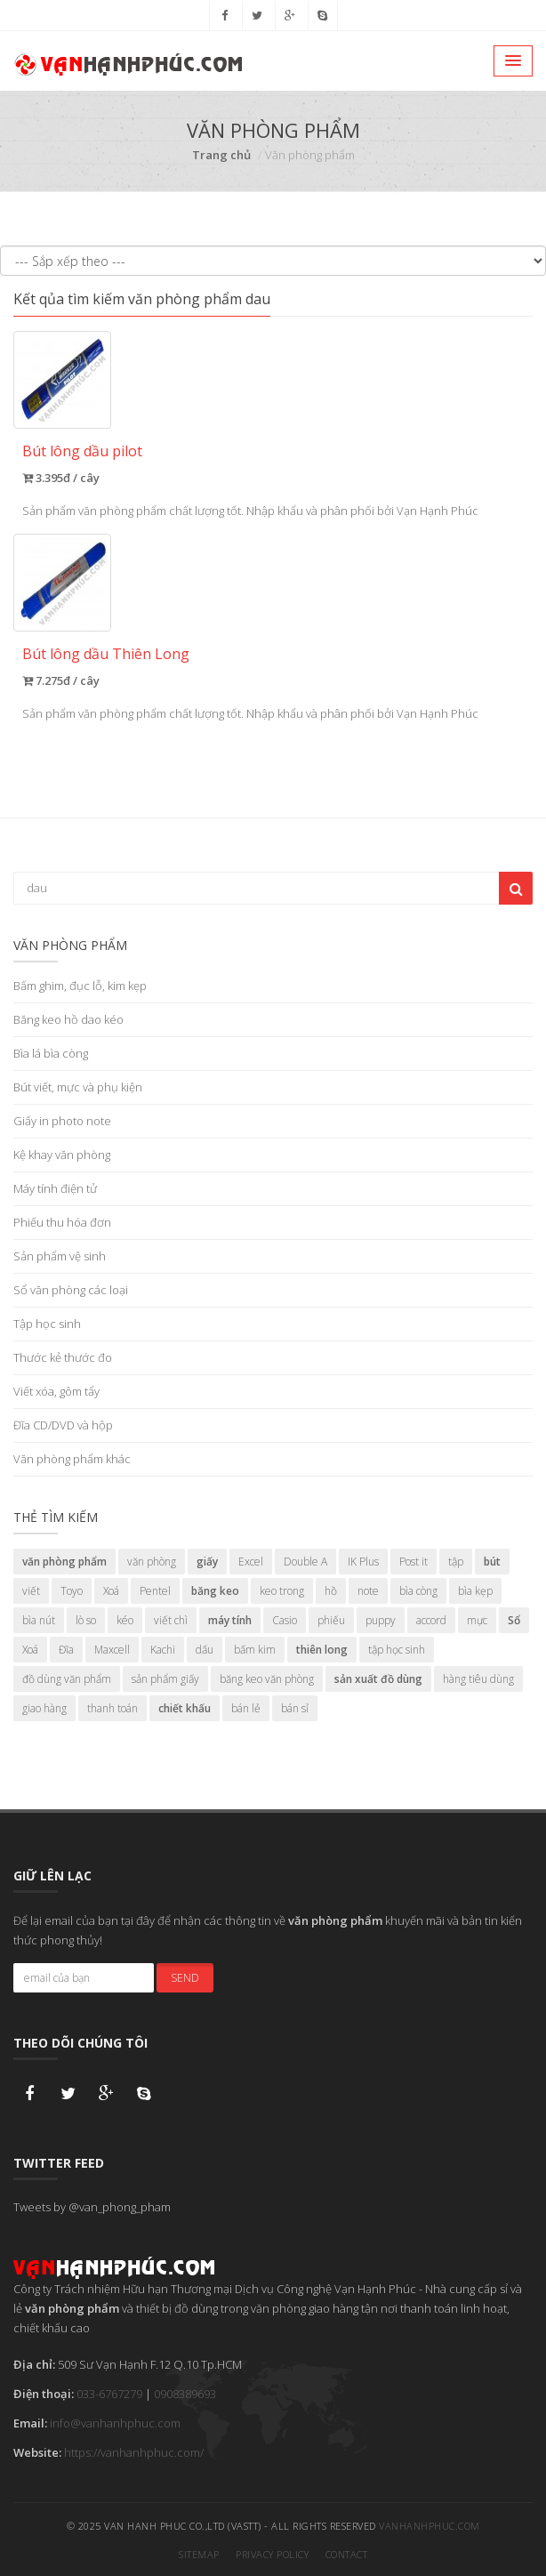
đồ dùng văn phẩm (66, 1678)
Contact (346, 2553)
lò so (86, 1620)
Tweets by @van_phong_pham (92, 2206)
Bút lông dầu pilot (82, 451)
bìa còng (418, 1590)
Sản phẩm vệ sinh (59, 1256)
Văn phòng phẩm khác (72, 1459)
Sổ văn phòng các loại (70, 1290)
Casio (284, 1620)
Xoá (111, 1590)
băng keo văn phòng (267, 1678)
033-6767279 (109, 2393)
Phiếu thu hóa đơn (62, 1222)
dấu (204, 1649)
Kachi (162, 1649)
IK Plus (363, 1561)
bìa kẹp (475, 1590)
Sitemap (199, 2553)
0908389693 (185, 2393)
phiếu (331, 1620)
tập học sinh (396, 1649)
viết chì (171, 1620)
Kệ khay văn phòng (61, 1155)
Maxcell (112, 1649)
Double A (305, 1561)
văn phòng (151, 1561)
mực (477, 1620)
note (368, 1590)
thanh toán (112, 1708)
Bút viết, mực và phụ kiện (77, 1087)
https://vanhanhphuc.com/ (134, 2451)
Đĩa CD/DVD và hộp (63, 1425)
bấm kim (255, 1649)
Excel (250, 1561)
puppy (380, 1620)
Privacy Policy (272, 2553)
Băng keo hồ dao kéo (68, 1019)
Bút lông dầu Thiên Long (105, 654)
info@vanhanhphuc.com (115, 2422)
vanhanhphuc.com (429, 2525)
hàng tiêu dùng (478, 1678)
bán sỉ (295, 1708)
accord (431, 1620)
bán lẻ (246, 1708)
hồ (331, 1590)
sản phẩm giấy (165, 1678)
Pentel (155, 1590)
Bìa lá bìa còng (50, 1053)
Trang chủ (221, 155)
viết (31, 1590)
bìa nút (38, 1620)
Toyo (71, 1590)
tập (455, 1561)
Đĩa (66, 1649)
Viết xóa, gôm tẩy (56, 1391)
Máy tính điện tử (55, 1188)
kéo (124, 1620)
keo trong (282, 1590)
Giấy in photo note (62, 1121)
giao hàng (44, 1708)
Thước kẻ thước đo (62, 1357)
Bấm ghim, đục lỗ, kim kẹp (80, 986)
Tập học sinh (47, 1324)
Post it (413, 1561)
